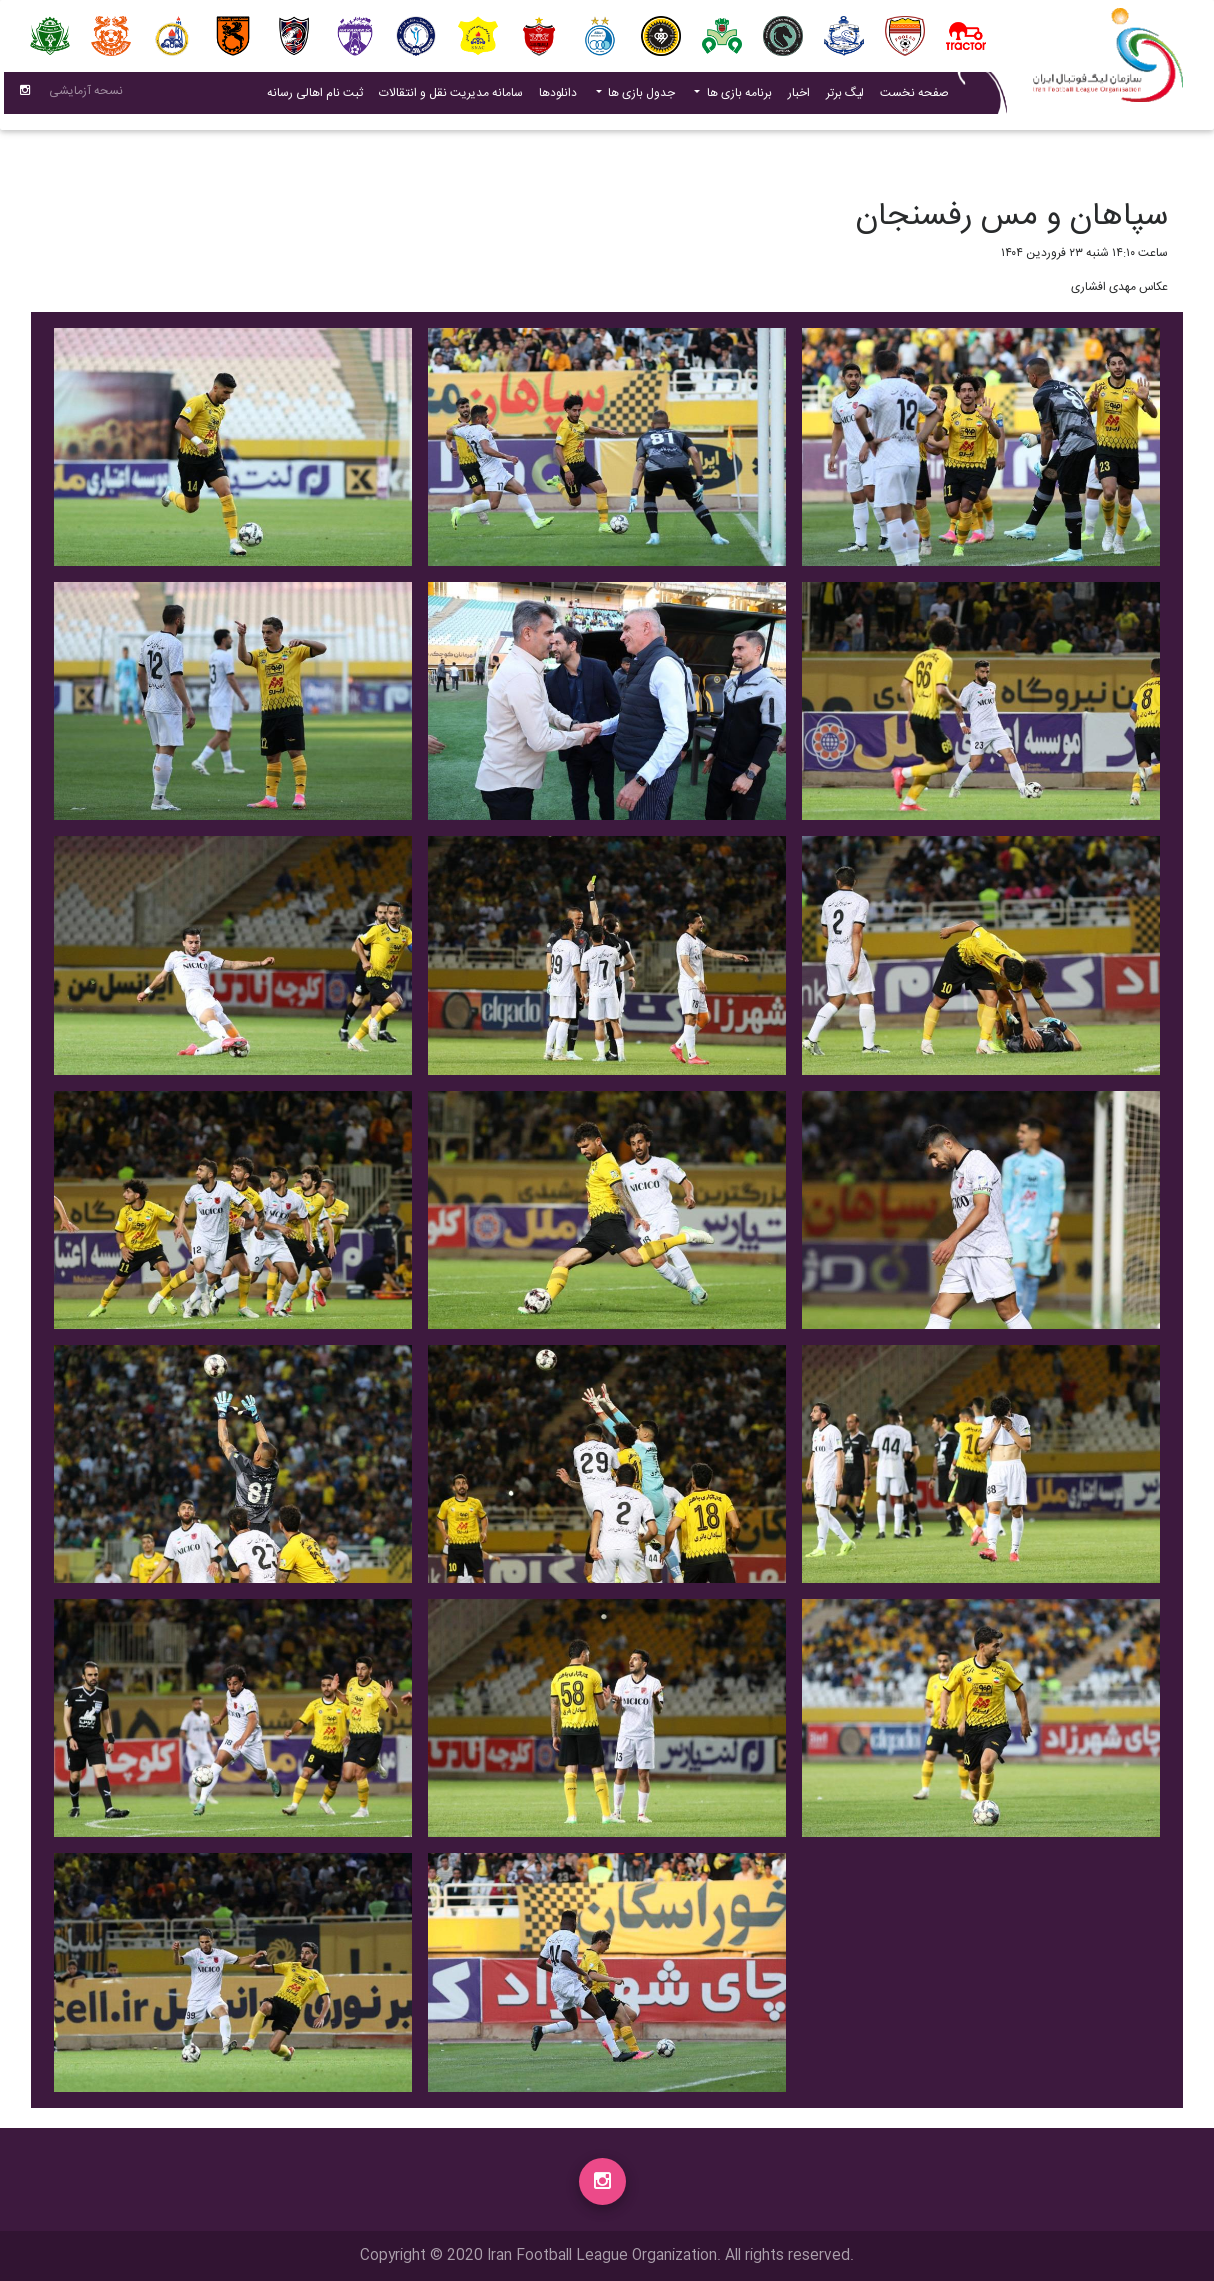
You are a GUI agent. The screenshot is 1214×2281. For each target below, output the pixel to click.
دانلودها (558, 97)
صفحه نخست (914, 97)
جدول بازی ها (640, 97)
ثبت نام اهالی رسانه (311, 96)
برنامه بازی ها (738, 97)
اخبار (795, 96)
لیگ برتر (845, 97)
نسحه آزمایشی (86, 95)
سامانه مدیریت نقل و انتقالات (447, 96)
